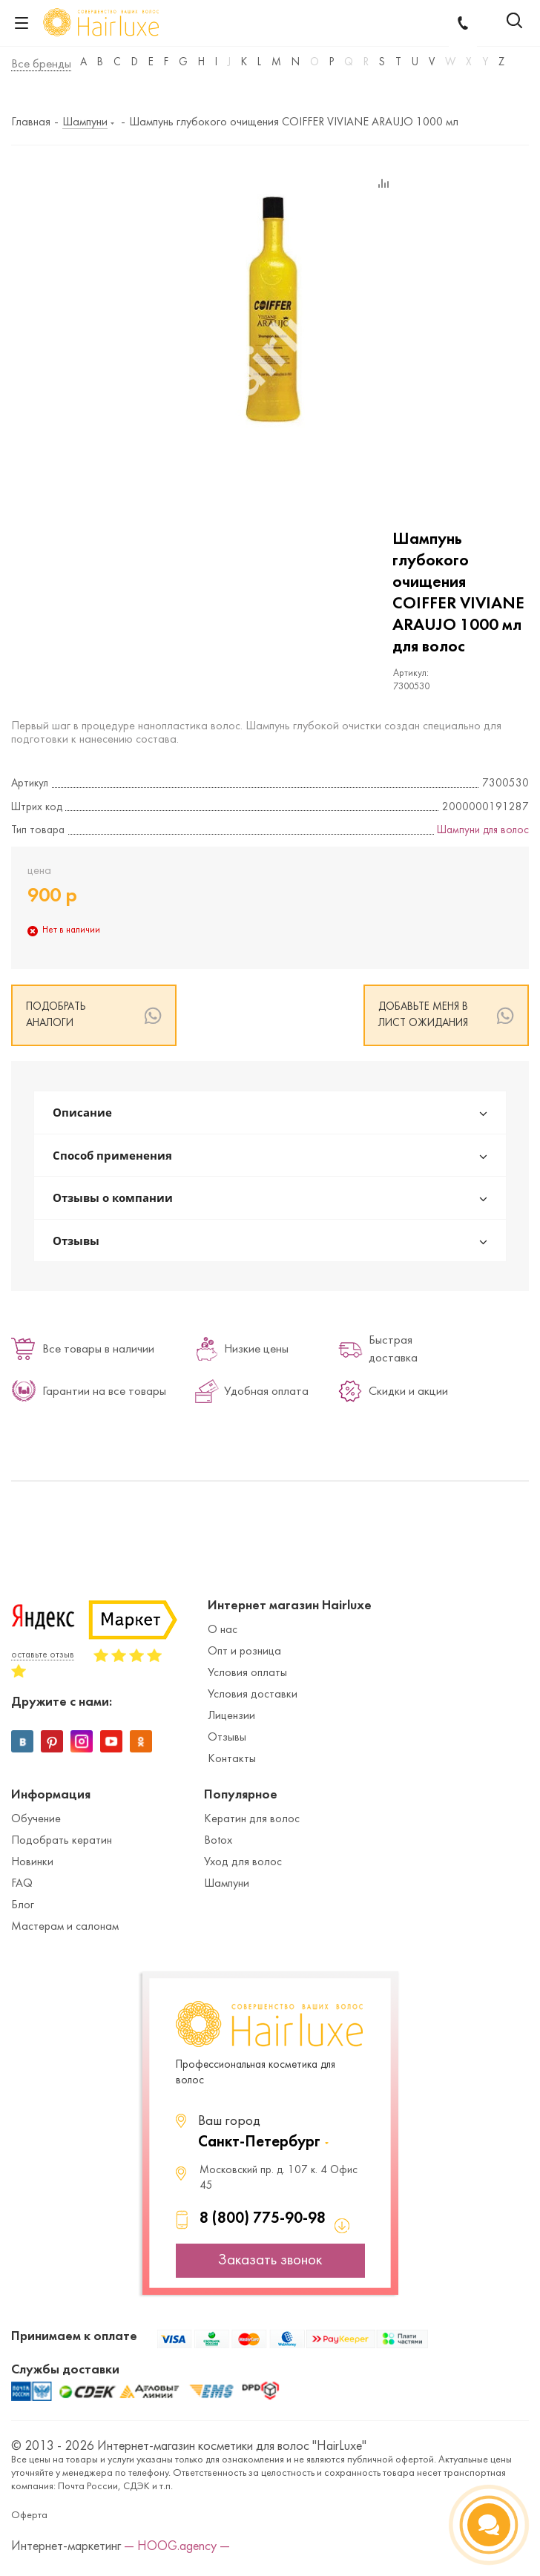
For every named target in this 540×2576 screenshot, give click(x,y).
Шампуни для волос (483, 830)
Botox (218, 1841)
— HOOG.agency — (177, 2546)
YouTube (111, 1741)
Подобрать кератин (61, 1841)
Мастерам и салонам (65, 1927)
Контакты (232, 1759)
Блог (22, 1905)
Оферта (29, 2515)
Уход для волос (243, 1862)
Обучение (36, 1819)
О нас (222, 1630)
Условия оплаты (247, 1673)
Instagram (81, 1741)
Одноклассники (141, 1741)
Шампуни (226, 1884)
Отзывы (227, 1738)
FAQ (22, 1884)
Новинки (32, 1862)
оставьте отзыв (42, 1655)
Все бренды (41, 64)
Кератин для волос (252, 1819)
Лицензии (231, 1716)
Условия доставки (252, 1695)
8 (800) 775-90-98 (263, 2219)
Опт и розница (244, 1651)
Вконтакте (22, 1741)
